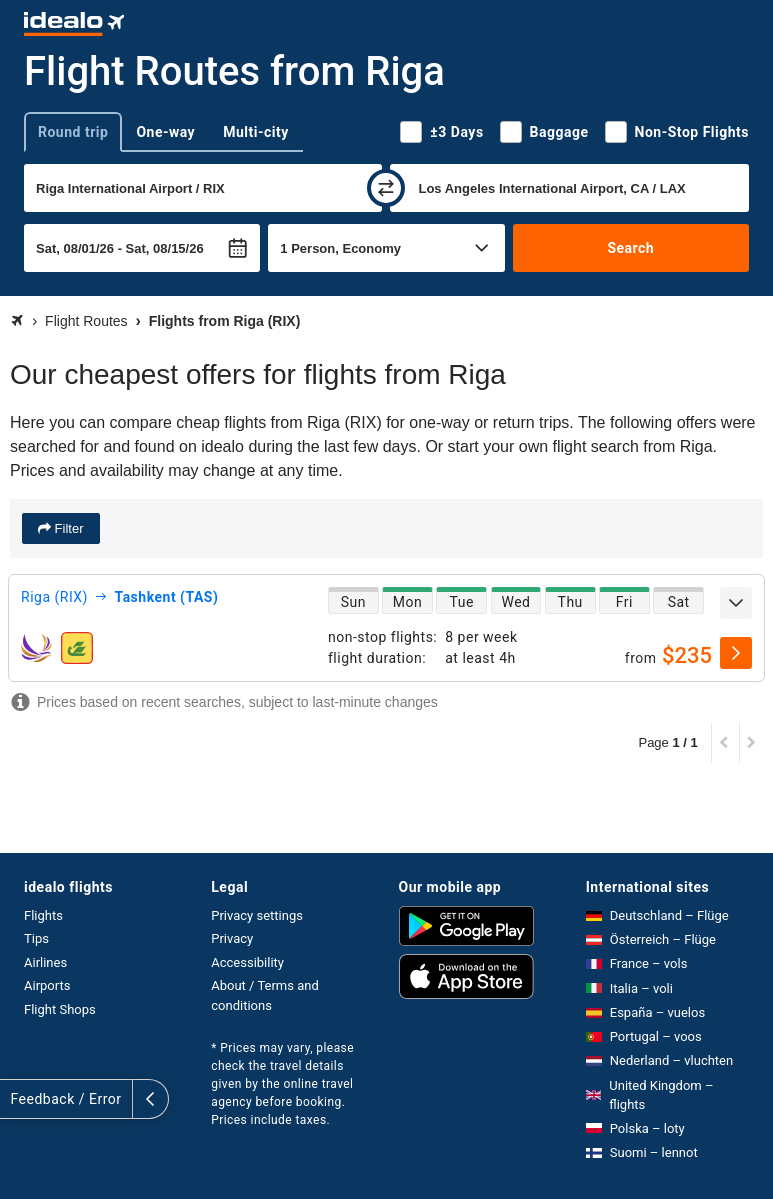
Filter (67, 528)
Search (630, 248)
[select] (736, 653)
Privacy (232, 938)
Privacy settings (257, 915)
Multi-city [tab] (256, 132)
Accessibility (247, 962)
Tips (36, 938)
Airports (47, 985)
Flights (43, 915)
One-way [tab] (165, 132)
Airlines (45, 962)
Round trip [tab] (73, 132)
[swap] (386, 188)
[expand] (736, 603)
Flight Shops (60, 1009)
